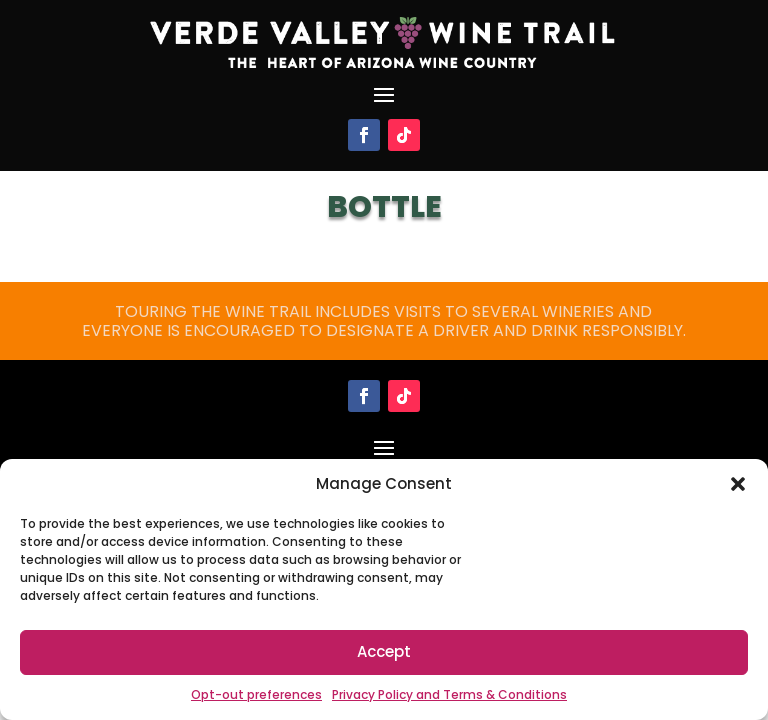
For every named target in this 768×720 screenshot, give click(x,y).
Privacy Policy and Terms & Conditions (449, 694)
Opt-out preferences (256, 694)
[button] (738, 484)
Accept (384, 651)
